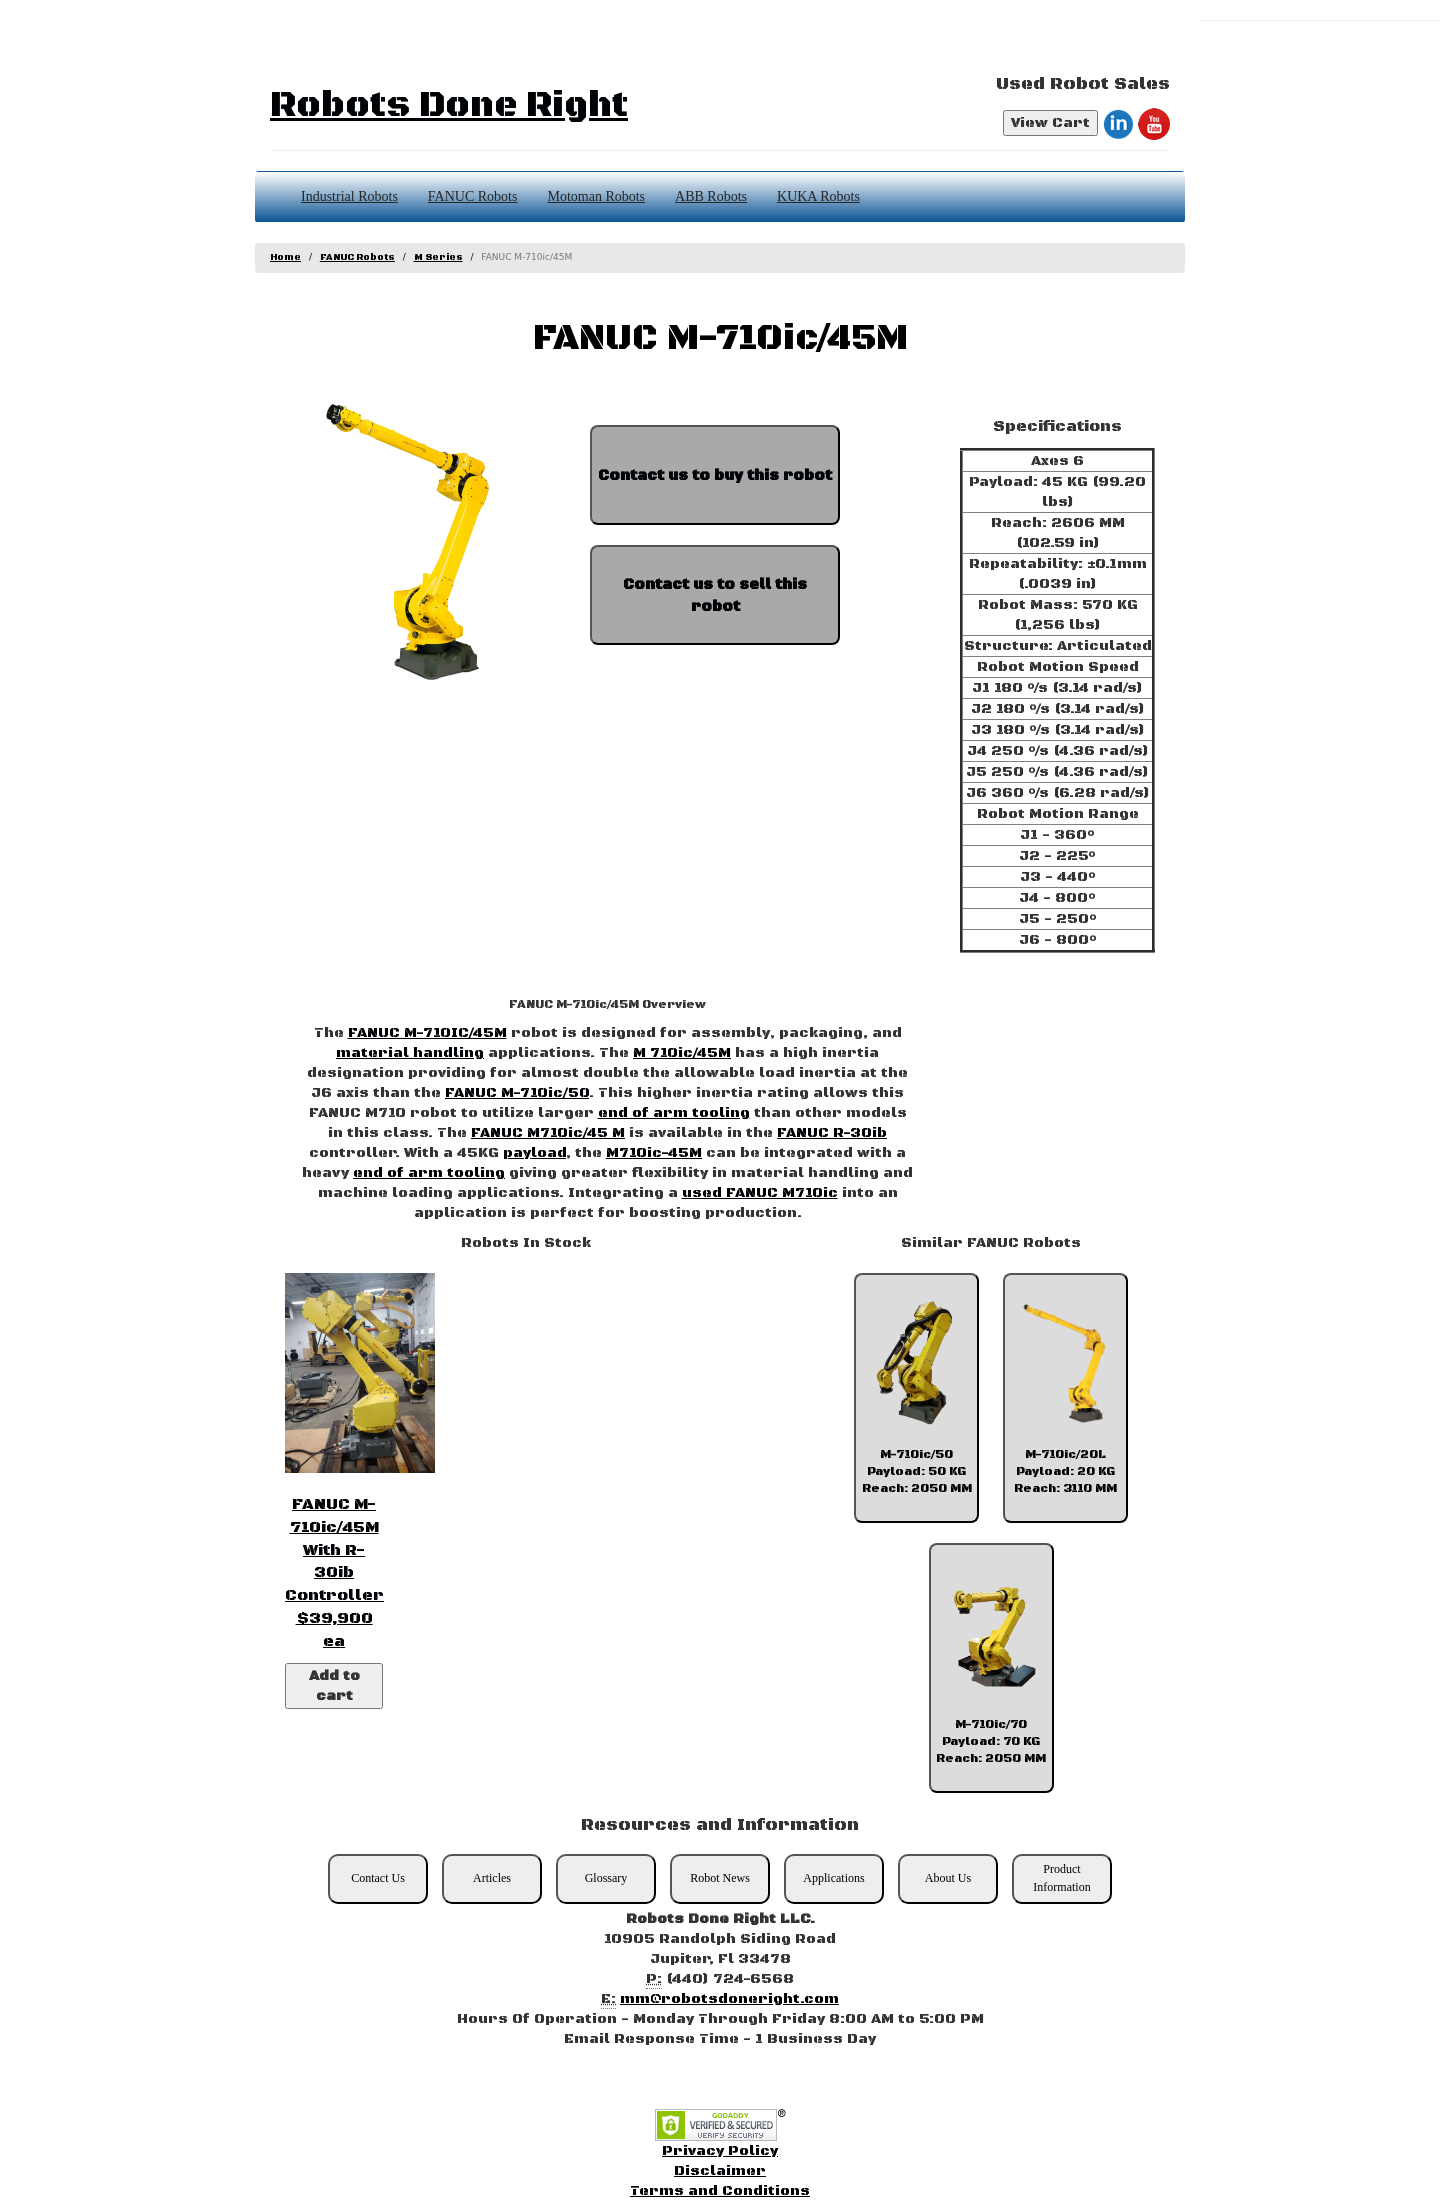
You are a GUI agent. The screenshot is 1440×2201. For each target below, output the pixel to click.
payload (534, 1153)
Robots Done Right (449, 105)
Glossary (606, 1878)
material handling (410, 1053)
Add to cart (334, 1686)
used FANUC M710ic (760, 1193)
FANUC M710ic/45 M (548, 1133)
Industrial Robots (349, 196)
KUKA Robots (818, 196)
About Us (948, 1878)
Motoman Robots (596, 196)
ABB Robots (711, 196)
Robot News (720, 1878)
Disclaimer (720, 2171)
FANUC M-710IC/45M (427, 1033)
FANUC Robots (473, 196)
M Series (438, 257)
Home (285, 257)
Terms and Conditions (720, 2191)
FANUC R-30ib (832, 1133)
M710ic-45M (654, 1153)
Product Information (1061, 1877)
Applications (833, 1878)
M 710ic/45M (682, 1053)
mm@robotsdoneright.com (729, 1999)
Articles (492, 1878)
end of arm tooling (674, 1113)
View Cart (1050, 123)
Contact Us (378, 1878)
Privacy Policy (720, 2151)
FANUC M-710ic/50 (517, 1093)
